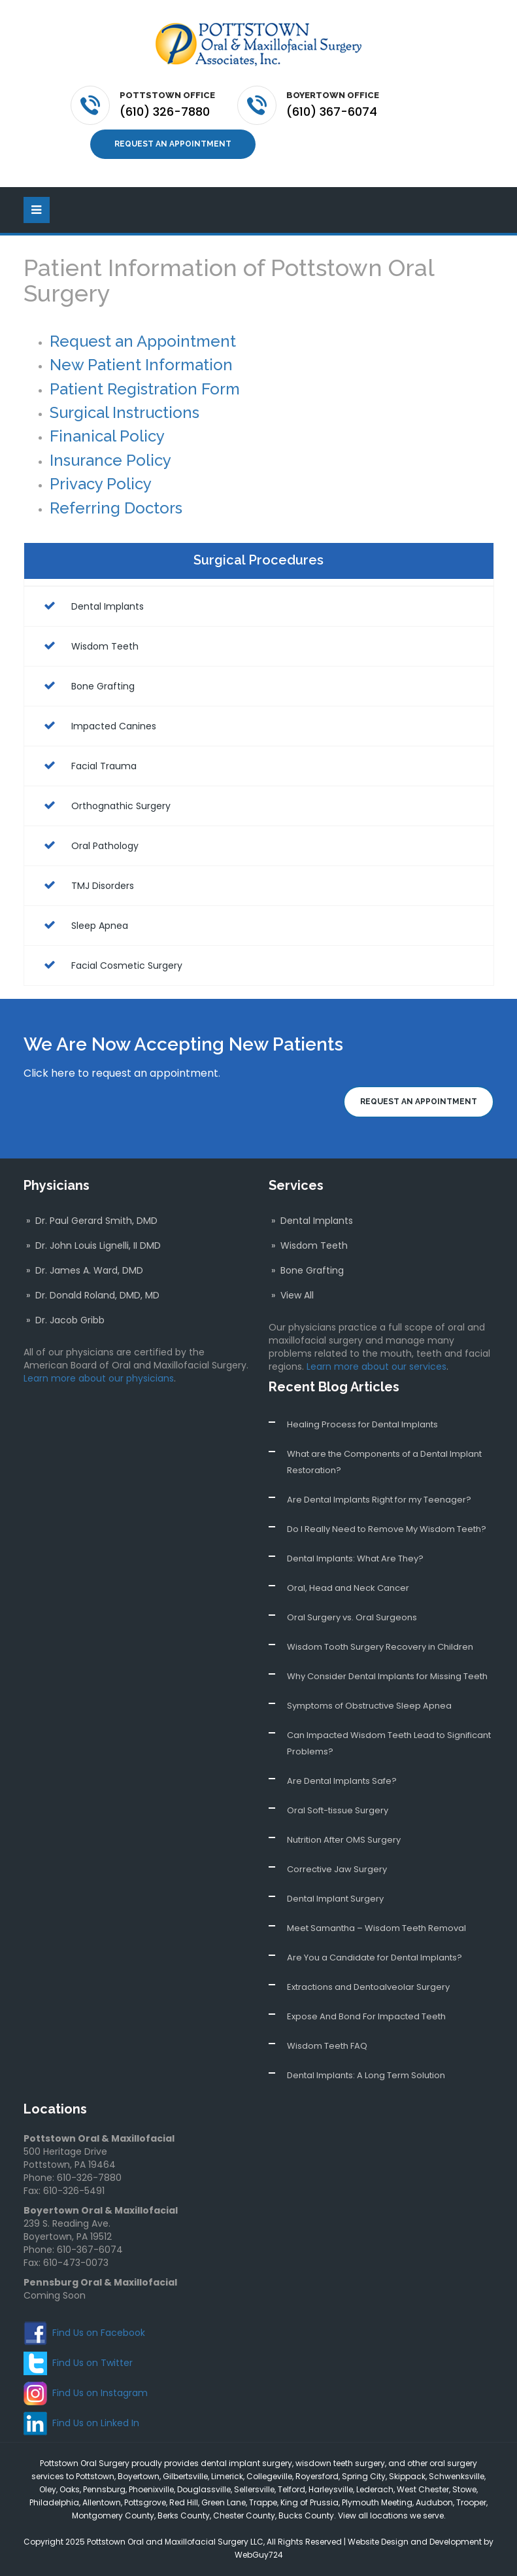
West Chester (423, 2489)
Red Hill (183, 2502)
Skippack (407, 2476)
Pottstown (95, 2476)
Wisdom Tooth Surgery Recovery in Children (380, 1647)
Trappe (263, 2502)
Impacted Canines (96, 725)
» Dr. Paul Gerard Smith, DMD (91, 1220)
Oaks (69, 2489)
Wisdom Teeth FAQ (327, 2046)
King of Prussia (309, 2502)
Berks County (184, 2515)
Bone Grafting (86, 685)
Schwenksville (456, 2476)
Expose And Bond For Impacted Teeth (366, 2016)
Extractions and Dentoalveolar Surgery (368, 1987)
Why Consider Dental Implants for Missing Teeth (387, 1676)
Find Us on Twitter (92, 2362)
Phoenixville (151, 2489)
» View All (291, 1295)
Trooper (471, 2502)
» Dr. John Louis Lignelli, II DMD (92, 1245)
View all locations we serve (391, 2515)
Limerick (227, 2476)
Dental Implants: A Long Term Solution (366, 2075)
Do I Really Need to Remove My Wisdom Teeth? (386, 1529)
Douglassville (204, 2489)
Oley (47, 2489)
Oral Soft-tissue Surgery (337, 1810)
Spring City (364, 2476)
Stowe (464, 2489)
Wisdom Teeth (88, 645)
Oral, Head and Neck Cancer (348, 1588)
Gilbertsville (185, 2476)
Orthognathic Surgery (104, 805)
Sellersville (254, 2489)
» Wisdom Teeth (308, 1245)
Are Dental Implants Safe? (342, 1781)
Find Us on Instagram (100, 2392)
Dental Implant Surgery (335, 1898)
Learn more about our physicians (99, 1378)
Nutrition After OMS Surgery (344, 1840)
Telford (291, 2489)
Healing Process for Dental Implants (362, 1424)
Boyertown (138, 2476)
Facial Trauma (87, 765)
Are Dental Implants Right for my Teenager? (379, 1499)
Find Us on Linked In (95, 2422)
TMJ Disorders (85, 885)
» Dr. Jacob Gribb (64, 1320)
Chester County (244, 2515)
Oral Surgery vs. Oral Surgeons (352, 1617)
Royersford (317, 2476)
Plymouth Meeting (377, 2502)
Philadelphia (54, 2502)
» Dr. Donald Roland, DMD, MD (91, 1295)
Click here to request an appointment (121, 1072)
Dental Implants (90, 605)
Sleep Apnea (82, 924)
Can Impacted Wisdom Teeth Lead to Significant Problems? (389, 1743)
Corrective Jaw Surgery (337, 1869)
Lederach (374, 2489)
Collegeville (269, 2476)
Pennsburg (104, 2489)
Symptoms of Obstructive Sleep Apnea (369, 1705)
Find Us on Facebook (98, 2332)
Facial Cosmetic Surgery (109, 964)
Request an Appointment (172, 143)
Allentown (101, 2502)
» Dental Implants (311, 1220)
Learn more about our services (376, 1366)
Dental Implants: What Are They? (355, 1558)
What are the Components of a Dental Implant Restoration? (384, 1462)
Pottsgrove (145, 2502)
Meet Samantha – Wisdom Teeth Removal (376, 1928)
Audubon (434, 2502)
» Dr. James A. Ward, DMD (83, 1270)
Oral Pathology (88, 845)
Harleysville (331, 2489)
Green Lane (223, 2502)
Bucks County (306, 2515)
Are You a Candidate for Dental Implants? (374, 1957)
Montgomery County (113, 2515)
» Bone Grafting (306, 1270)
